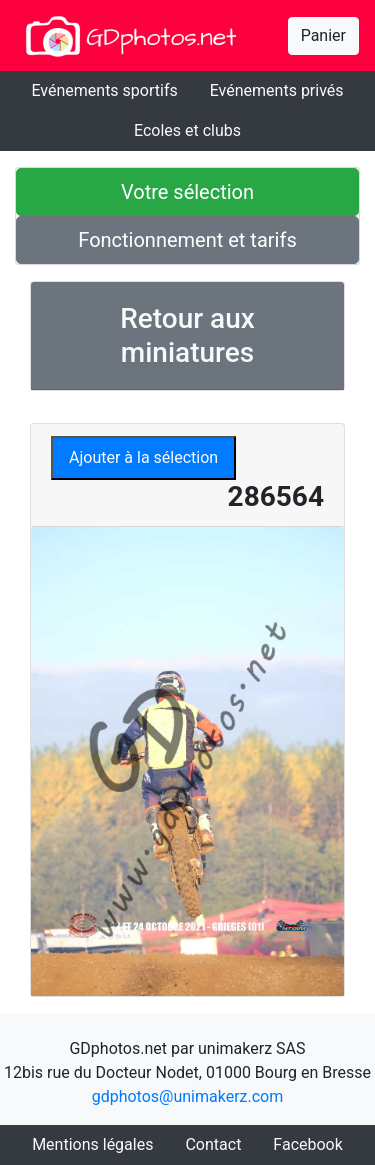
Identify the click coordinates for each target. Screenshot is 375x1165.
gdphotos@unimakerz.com (188, 1096)
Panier (323, 35)
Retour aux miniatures (187, 335)
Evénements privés (277, 90)
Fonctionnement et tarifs (187, 240)
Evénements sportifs (104, 90)
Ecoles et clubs (187, 130)
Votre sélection (187, 192)
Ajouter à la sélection (143, 457)
